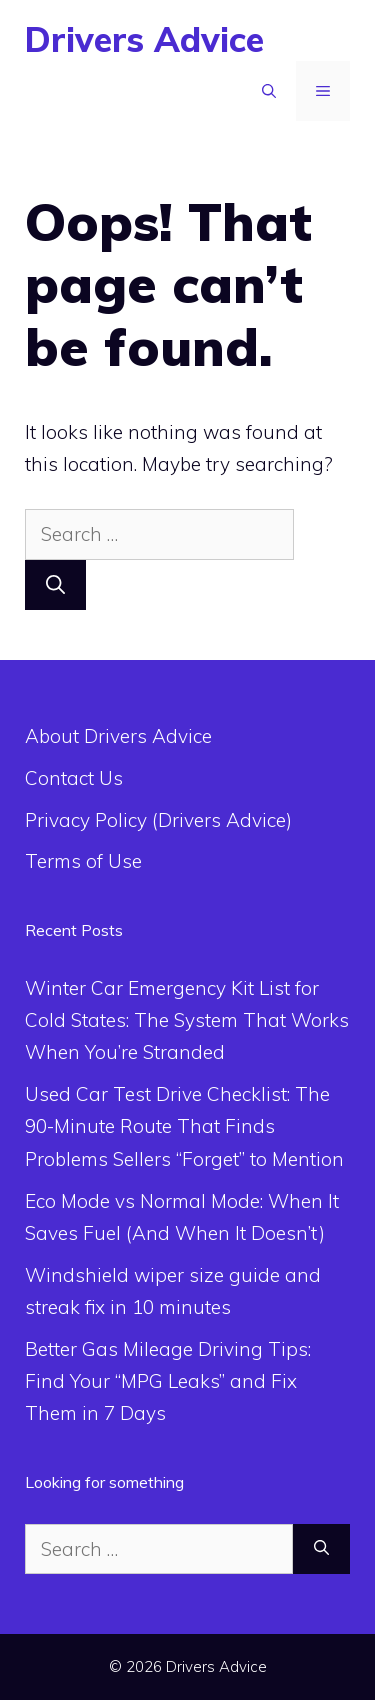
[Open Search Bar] (269, 91)
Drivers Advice (144, 39)
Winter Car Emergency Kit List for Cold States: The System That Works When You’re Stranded (187, 1020)
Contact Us (74, 778)
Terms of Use (83, 861)
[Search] (55, 585)
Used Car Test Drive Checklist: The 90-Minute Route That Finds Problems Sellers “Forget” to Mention (184, 1126)
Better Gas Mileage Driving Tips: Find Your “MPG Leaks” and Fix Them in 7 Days (168, 1381)
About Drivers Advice (118, 736)
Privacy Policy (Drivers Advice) (158, 820)
